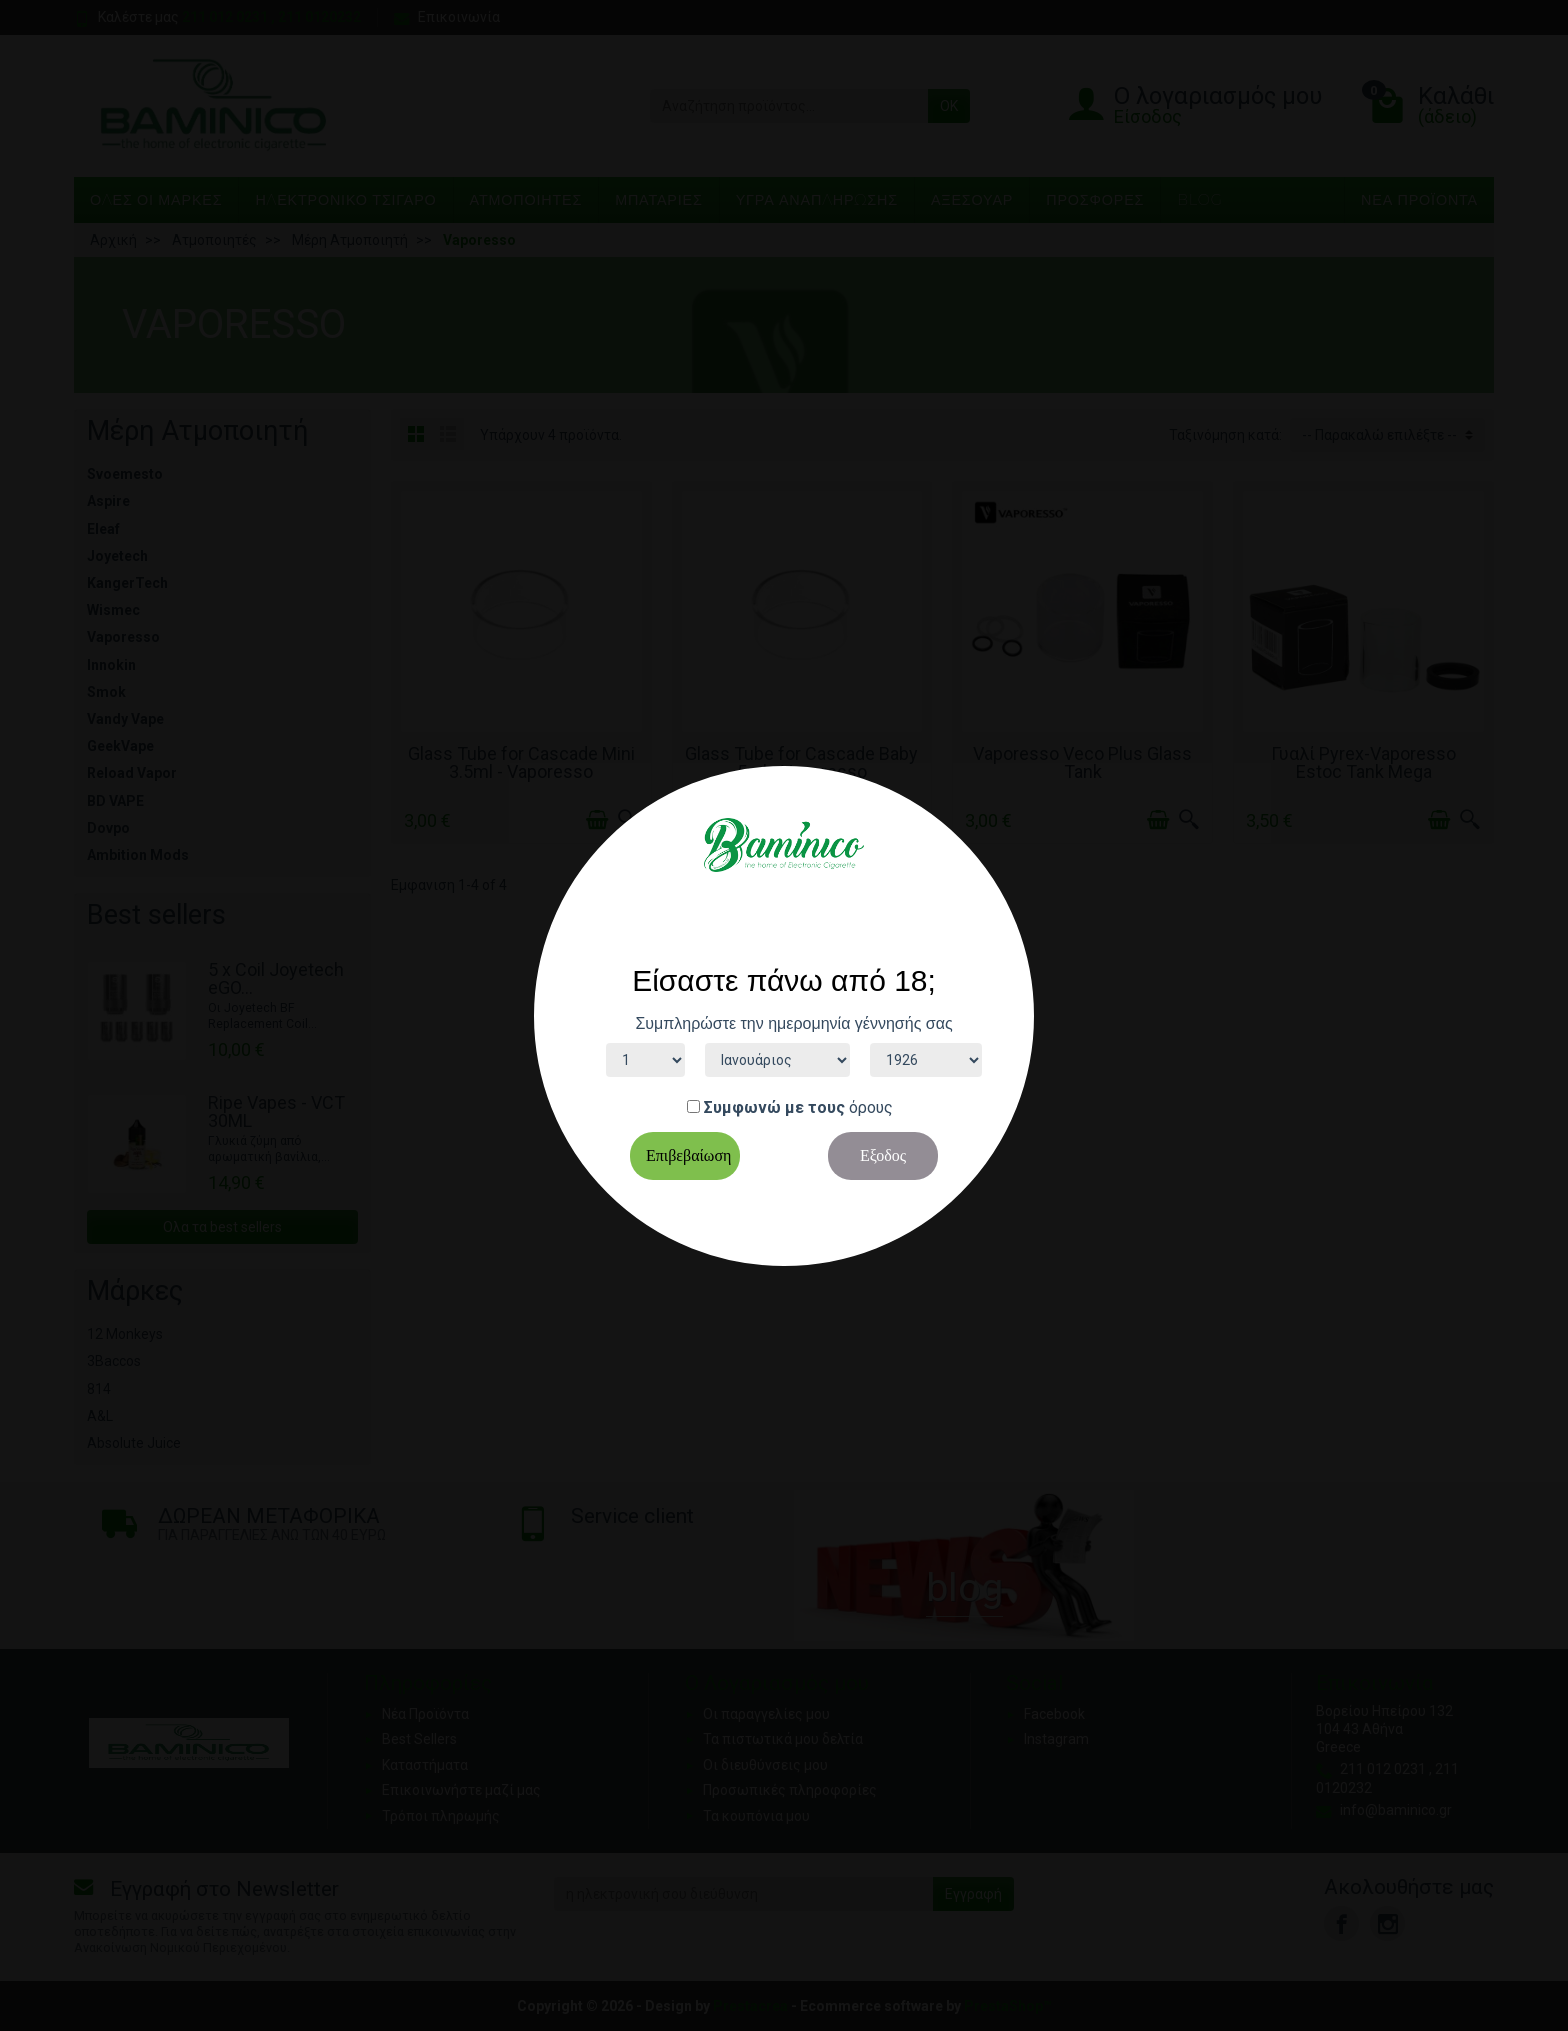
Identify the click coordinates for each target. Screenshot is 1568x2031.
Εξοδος (883, 1155)
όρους (871, 1107)
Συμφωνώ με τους (774, 1107)
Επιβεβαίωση (688, 1155)
